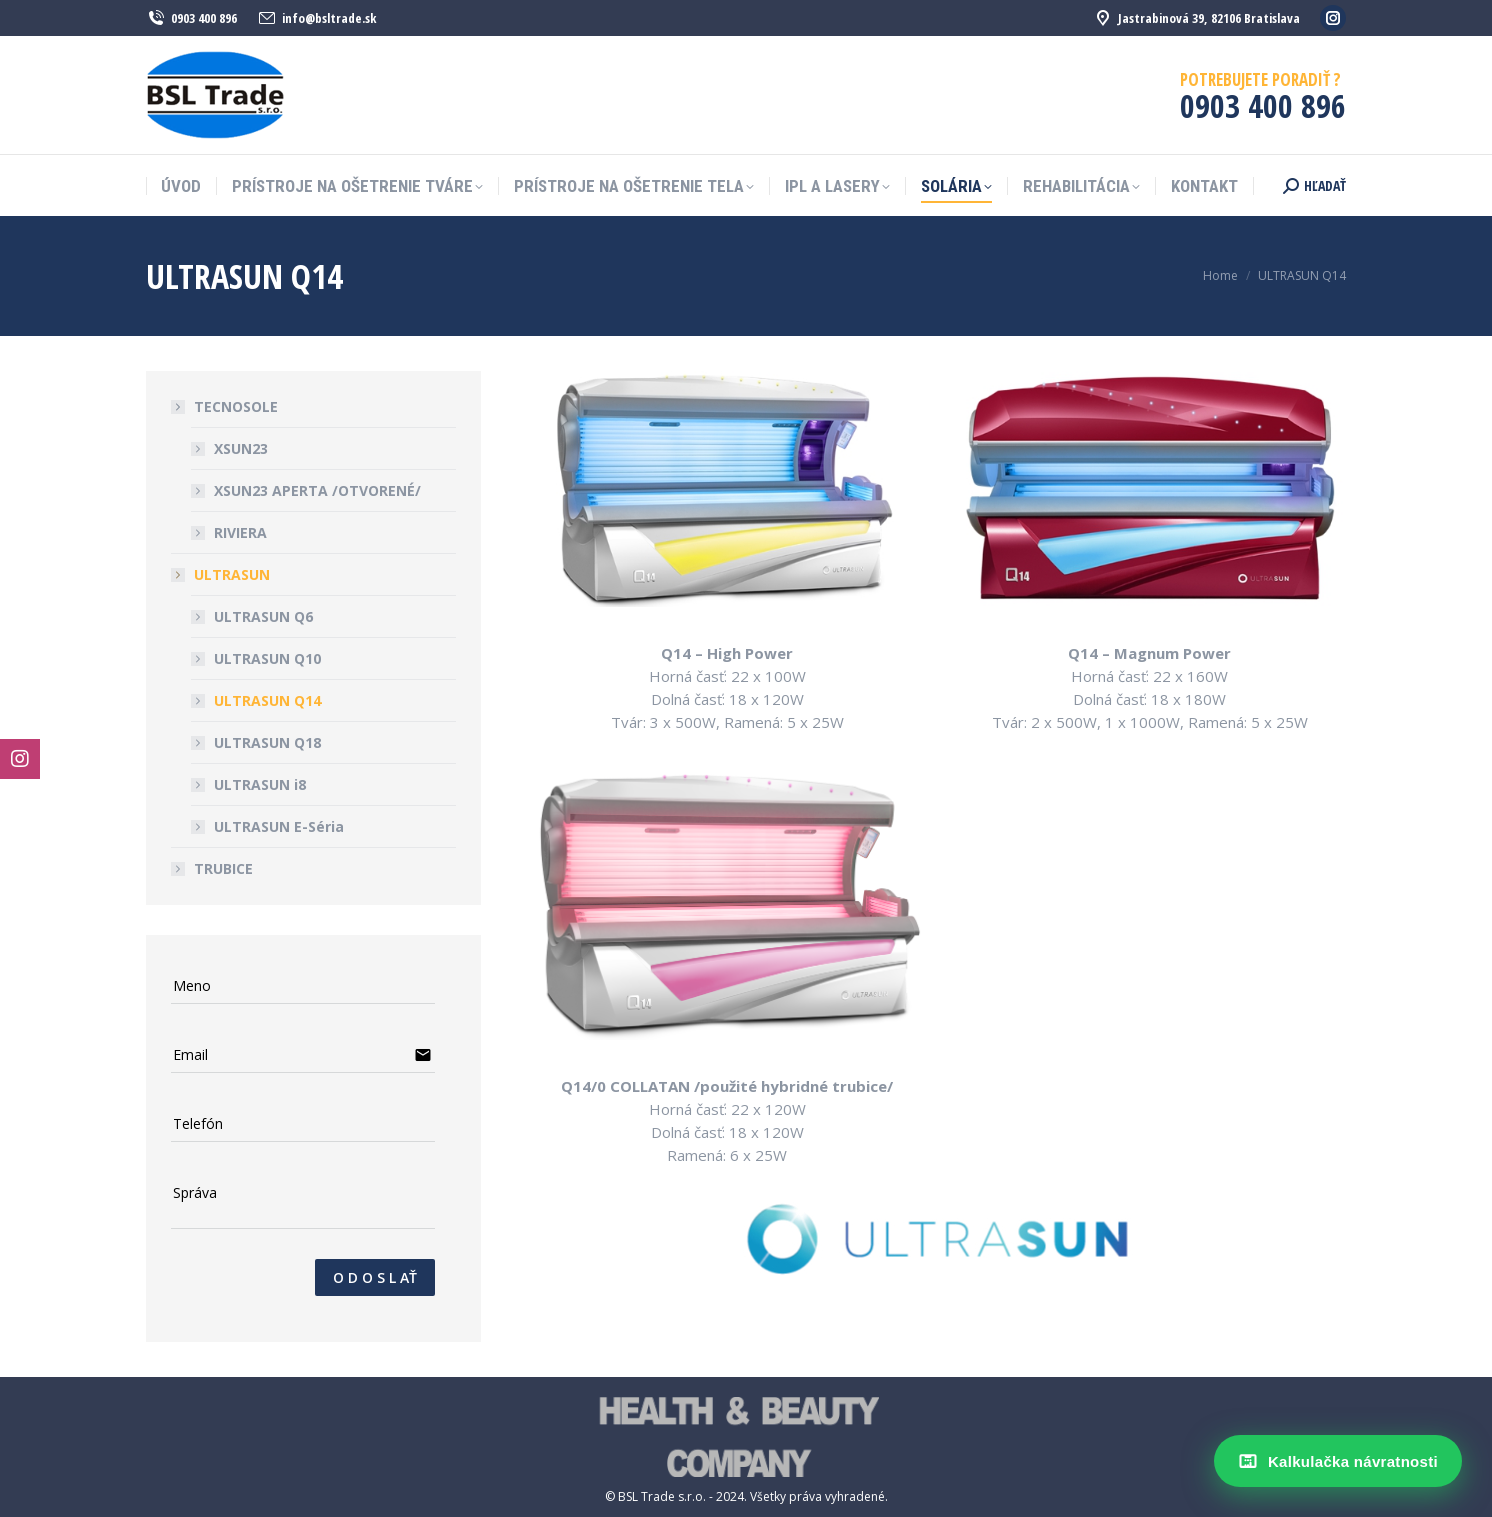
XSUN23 (241, 448)
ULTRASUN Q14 (267, 700)
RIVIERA (240, 532)
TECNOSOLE (226, 406)
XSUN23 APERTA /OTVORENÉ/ (317, 490)
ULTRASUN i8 (260, 784)
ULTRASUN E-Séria (279, 826)
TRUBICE (223, 868)
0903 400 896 (191, 18)
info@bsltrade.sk (316, 18)
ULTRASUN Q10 (267, 658)
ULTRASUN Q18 (267, 742)
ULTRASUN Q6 (263, 616)
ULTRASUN (222, 574)
